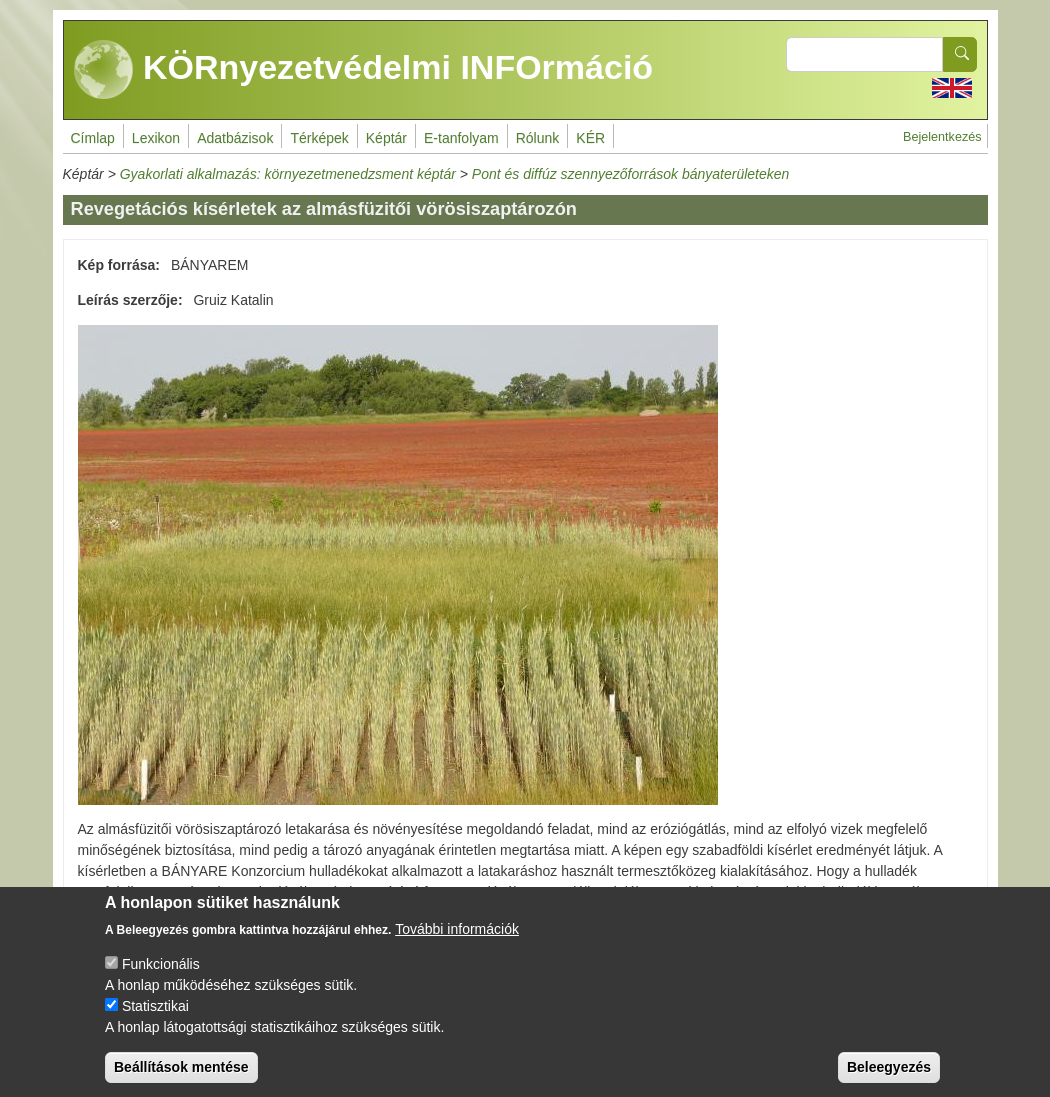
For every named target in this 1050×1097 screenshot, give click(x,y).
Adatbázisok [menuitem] (235, 138)
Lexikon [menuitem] (156, 138)
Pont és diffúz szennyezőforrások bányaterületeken (631, 174)
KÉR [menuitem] (590, 138)
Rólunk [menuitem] (538, 138)
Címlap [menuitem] (93, 138)
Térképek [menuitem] (319, 138)
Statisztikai (155, 1021)
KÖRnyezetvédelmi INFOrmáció (364, 70)
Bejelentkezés (942, 137)
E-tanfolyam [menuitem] (461, 138)
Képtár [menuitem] (386, 138)
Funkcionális (161, 979)
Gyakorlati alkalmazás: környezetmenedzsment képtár (288, 174)
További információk (457, 944)
